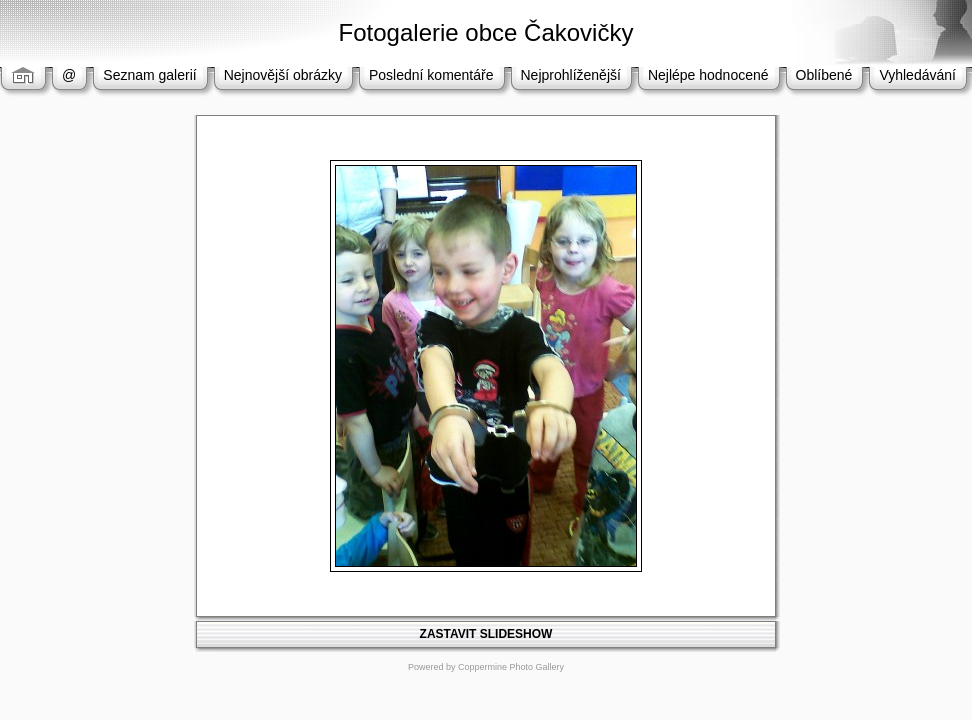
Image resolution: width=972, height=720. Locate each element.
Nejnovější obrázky (283, 75)
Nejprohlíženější (571, 75)
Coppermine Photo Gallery (511, 667)
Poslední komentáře (431, 75)
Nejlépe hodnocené (708, 75)
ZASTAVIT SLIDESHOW (486, 634)
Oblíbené (824, 75)
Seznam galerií (149, 75)
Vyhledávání (917, 75)
